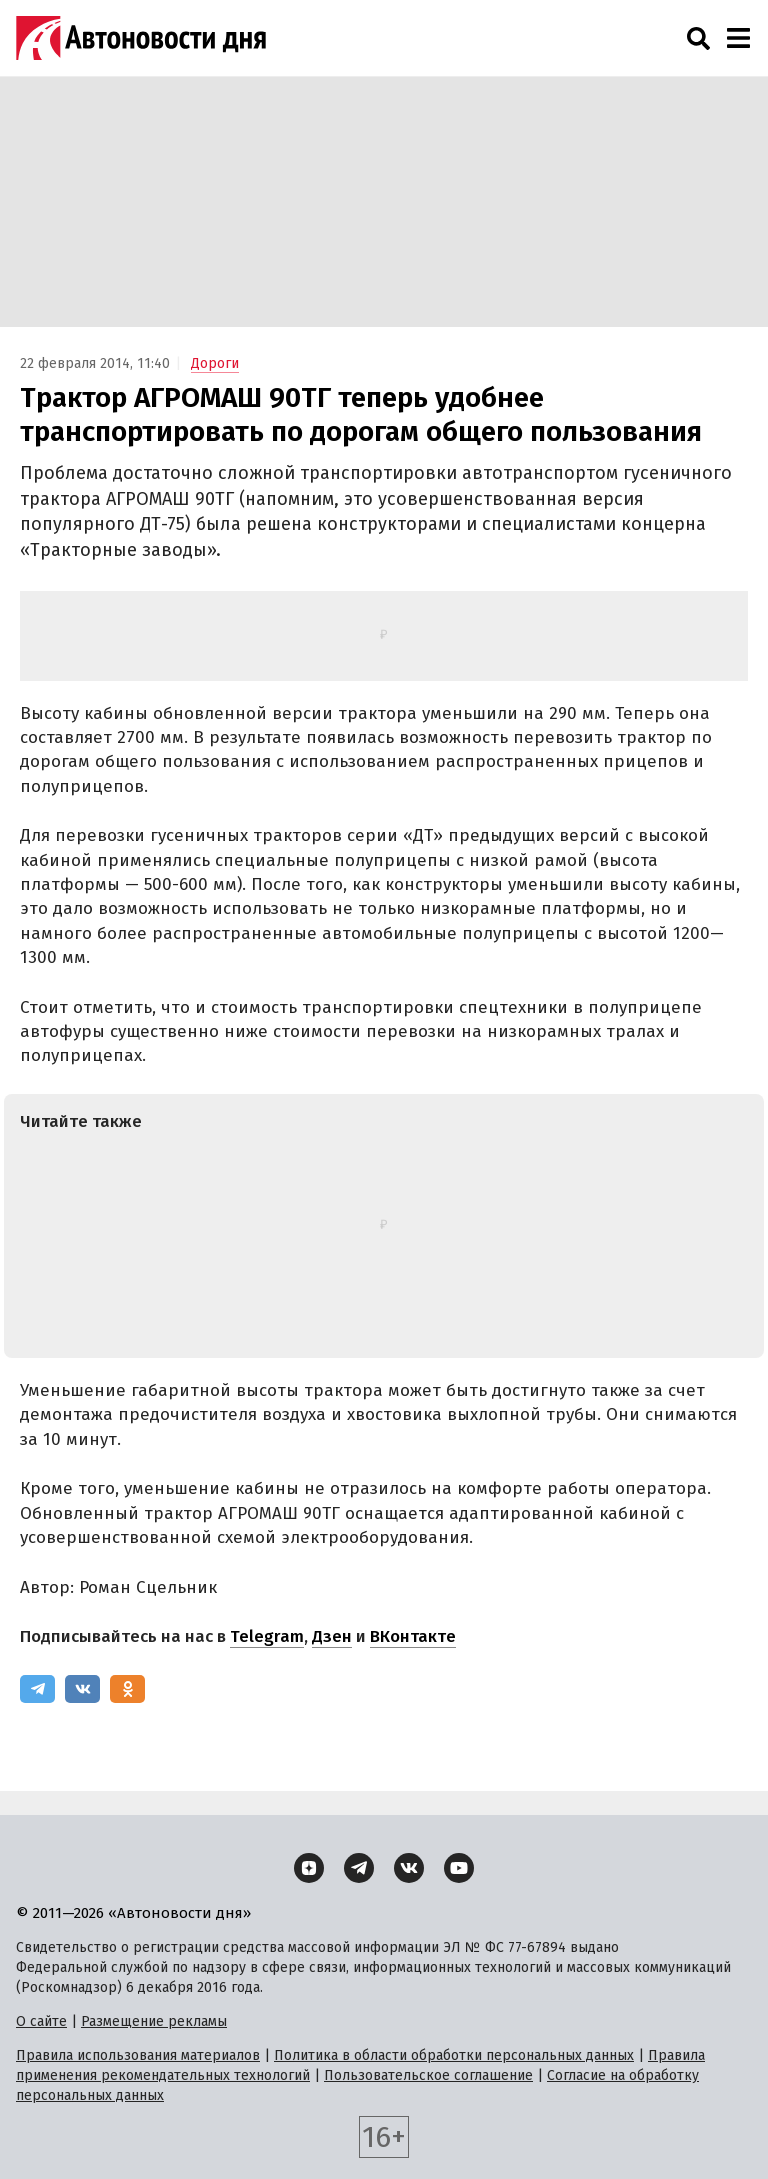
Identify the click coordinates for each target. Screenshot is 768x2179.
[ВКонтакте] (82, 1689)
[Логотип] (141, 38)
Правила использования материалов (138, 2055)
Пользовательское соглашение (428, 2075)
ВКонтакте (413, 1636)
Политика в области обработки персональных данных (454, 2055)
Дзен (332, 1636)
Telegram (267, 1636)
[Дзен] (309, 1868)
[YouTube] (459, 1868)
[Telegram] (37, 1689)
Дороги (215, 363)
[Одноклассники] (127, 1689)
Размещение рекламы (154, 2021)
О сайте (41, 2021)
